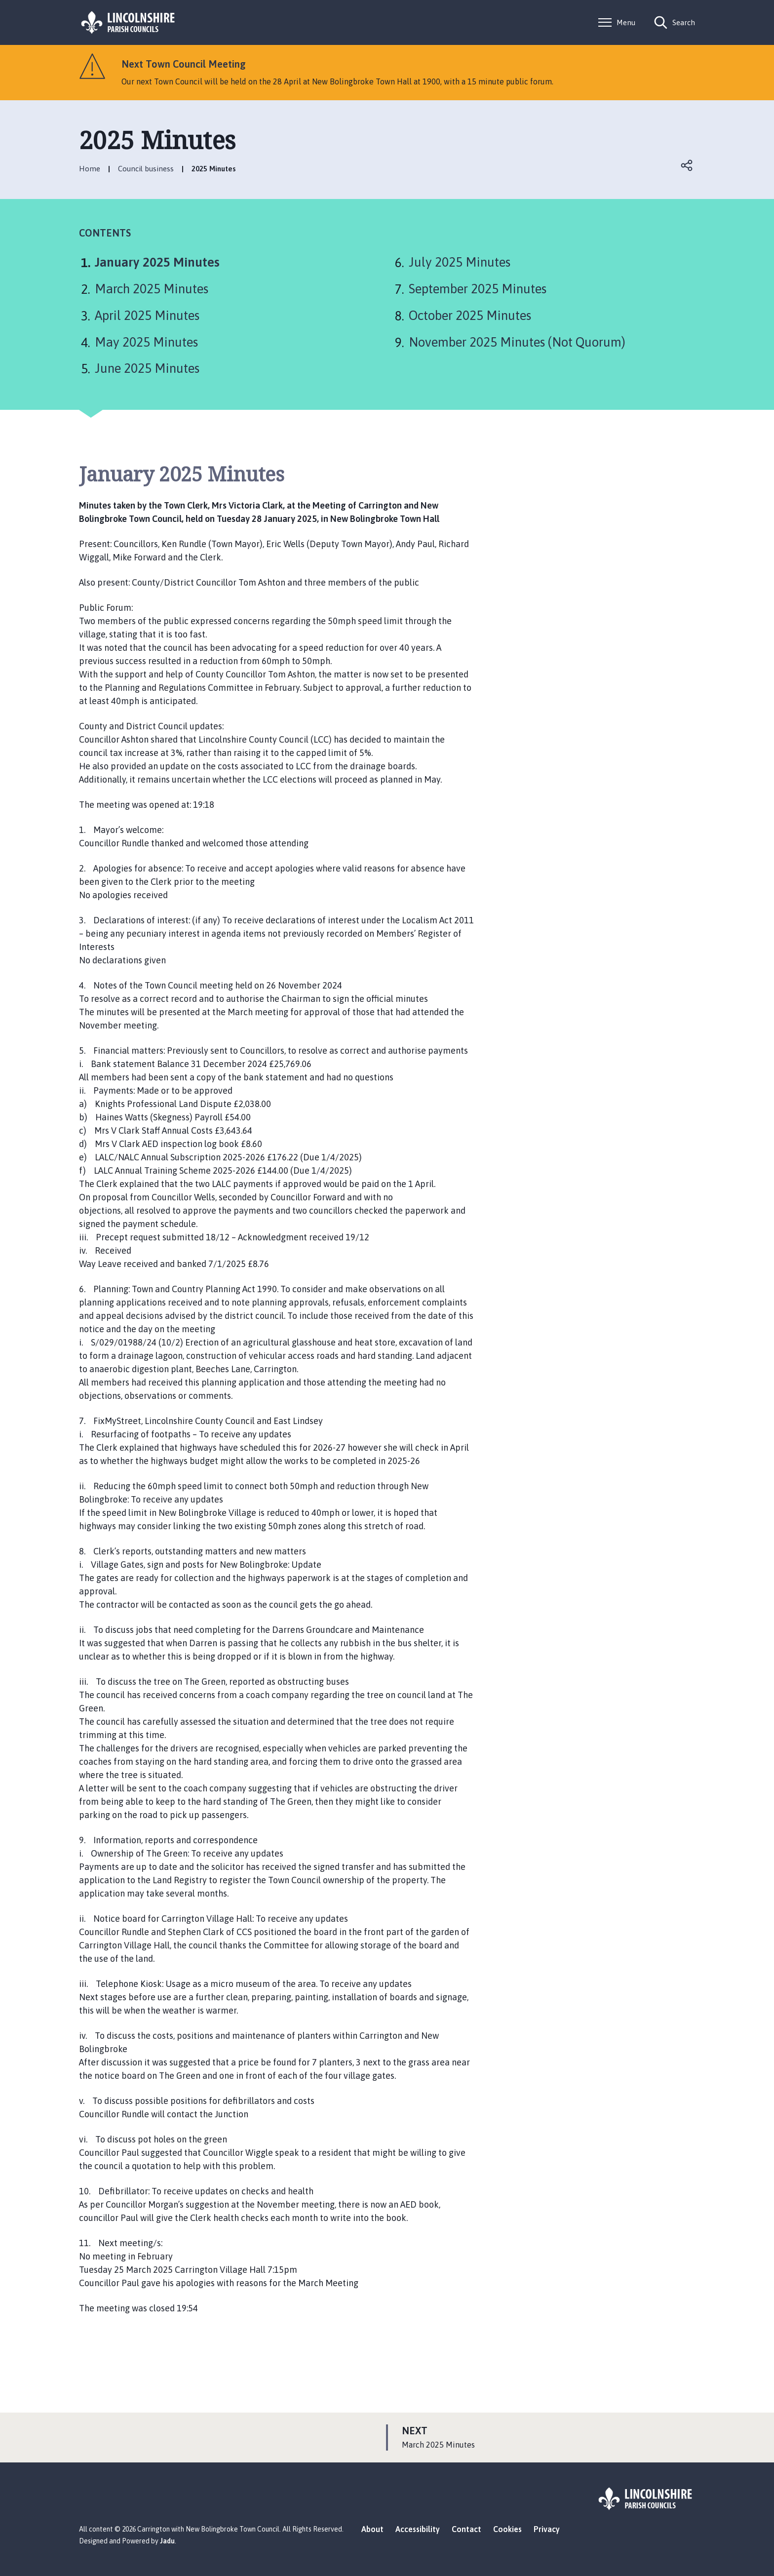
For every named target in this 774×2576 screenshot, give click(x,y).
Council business (146, 168)
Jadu (167, 2541)
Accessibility (417, 2529)
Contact (466, 2529)
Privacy (547, 2529)
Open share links (687, 165)
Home (89, 168)
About (372, 2529)
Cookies (507, 2529)
